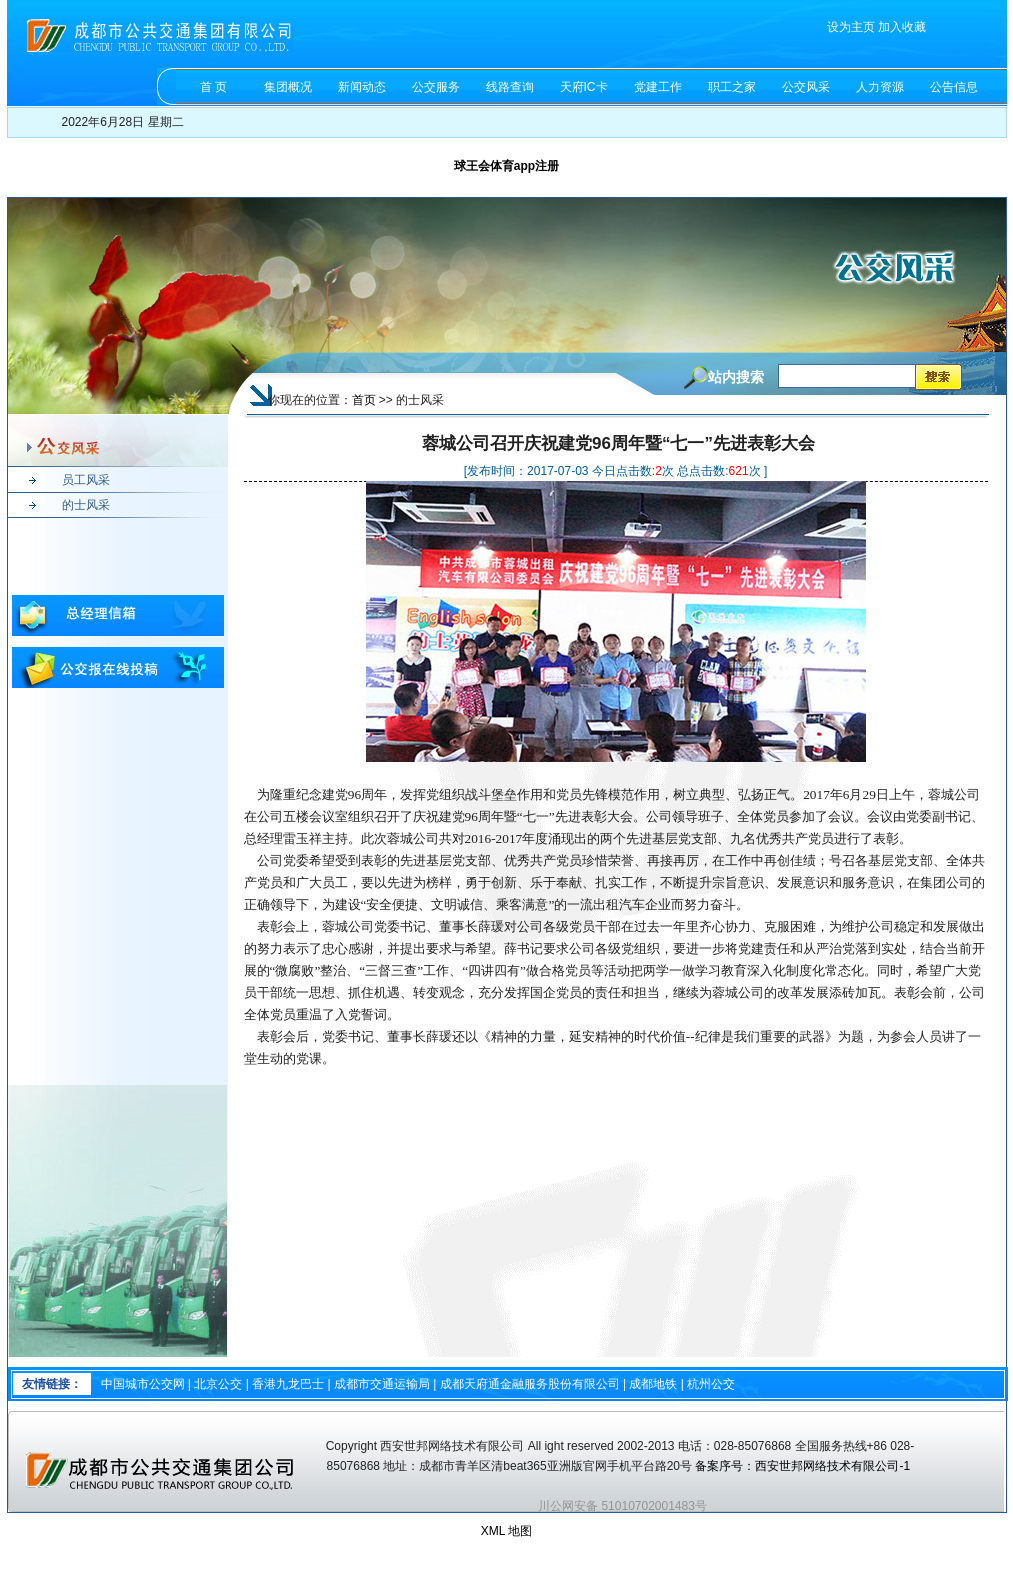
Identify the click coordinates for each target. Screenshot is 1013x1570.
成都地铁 (653, 1384)
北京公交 (218, 1384)
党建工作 (658, 87)
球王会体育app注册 (506, 166)
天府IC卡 (584, 87)
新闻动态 (362, 87)
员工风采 (86, 480)
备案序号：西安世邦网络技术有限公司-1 (804, 1466)
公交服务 (436, 87)
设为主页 (851, 27)
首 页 (213, 87)
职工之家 (732, 87)
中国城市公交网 (143, 1384)
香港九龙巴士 (288, 1384)
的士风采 (86, 505)
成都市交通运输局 (382, 1384)
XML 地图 (507, 1531)
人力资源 (880, 87)
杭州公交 (711, 1384)
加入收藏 (902, 27)
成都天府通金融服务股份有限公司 (530, 1384)
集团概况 (288, 87)
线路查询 (510, 87)
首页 (364, 400)
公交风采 (806, 87)
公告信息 (954, 87)
